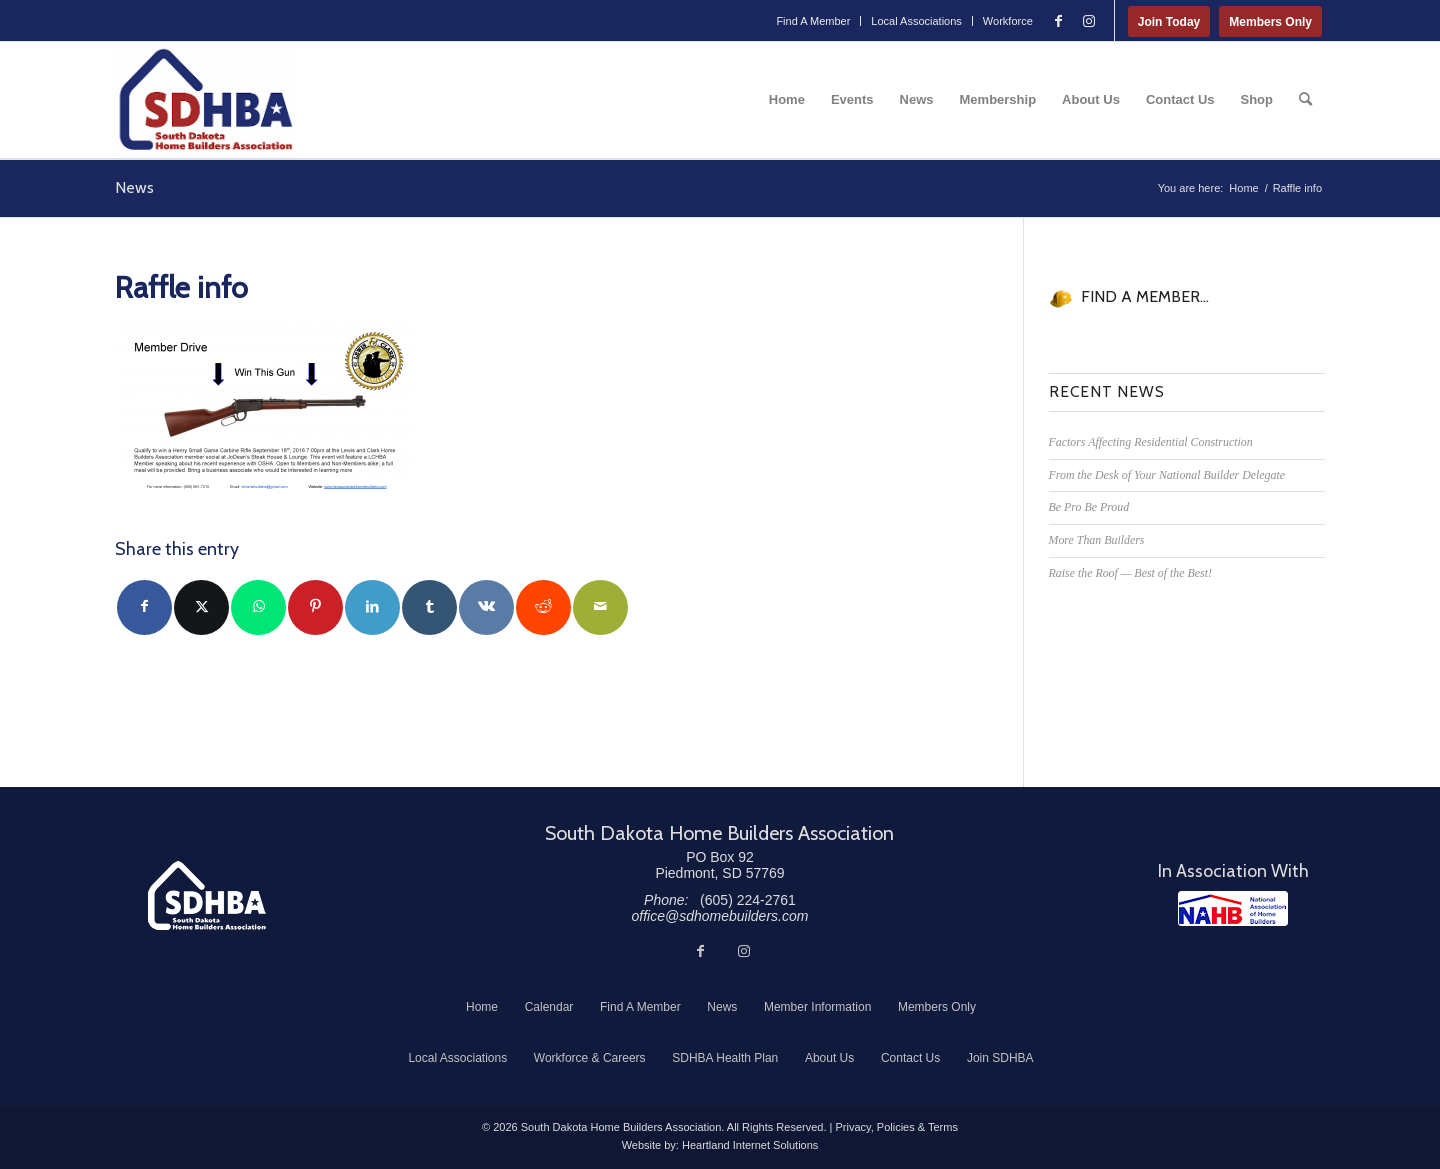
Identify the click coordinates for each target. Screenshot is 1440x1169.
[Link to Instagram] (1089, 21)
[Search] (1305, 100)
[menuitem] (813, 21)
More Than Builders (1097, 540)
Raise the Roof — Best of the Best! (1130, 573)
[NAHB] (1233, 908)
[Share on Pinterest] (315, 607)
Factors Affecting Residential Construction (1151, 442)
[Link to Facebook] (1059, 21)
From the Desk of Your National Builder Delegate (1167, 475)
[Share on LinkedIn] (372, 607)
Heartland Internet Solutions (750, 1145)
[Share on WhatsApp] (258, 607)
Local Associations (916, 21)
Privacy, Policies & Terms (896, 1127)
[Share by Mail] (600, 607)
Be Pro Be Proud (1089, 507)
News (134, 187)
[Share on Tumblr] (429, 607)
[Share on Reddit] (543, 607)
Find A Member (813, 21)
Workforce (1008, 21)
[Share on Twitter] (201, 607)
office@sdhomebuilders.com (720, 916)
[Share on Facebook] (144, 607)
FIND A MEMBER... (1145, 296)
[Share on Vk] (486, 607)
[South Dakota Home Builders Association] (206, 100)
